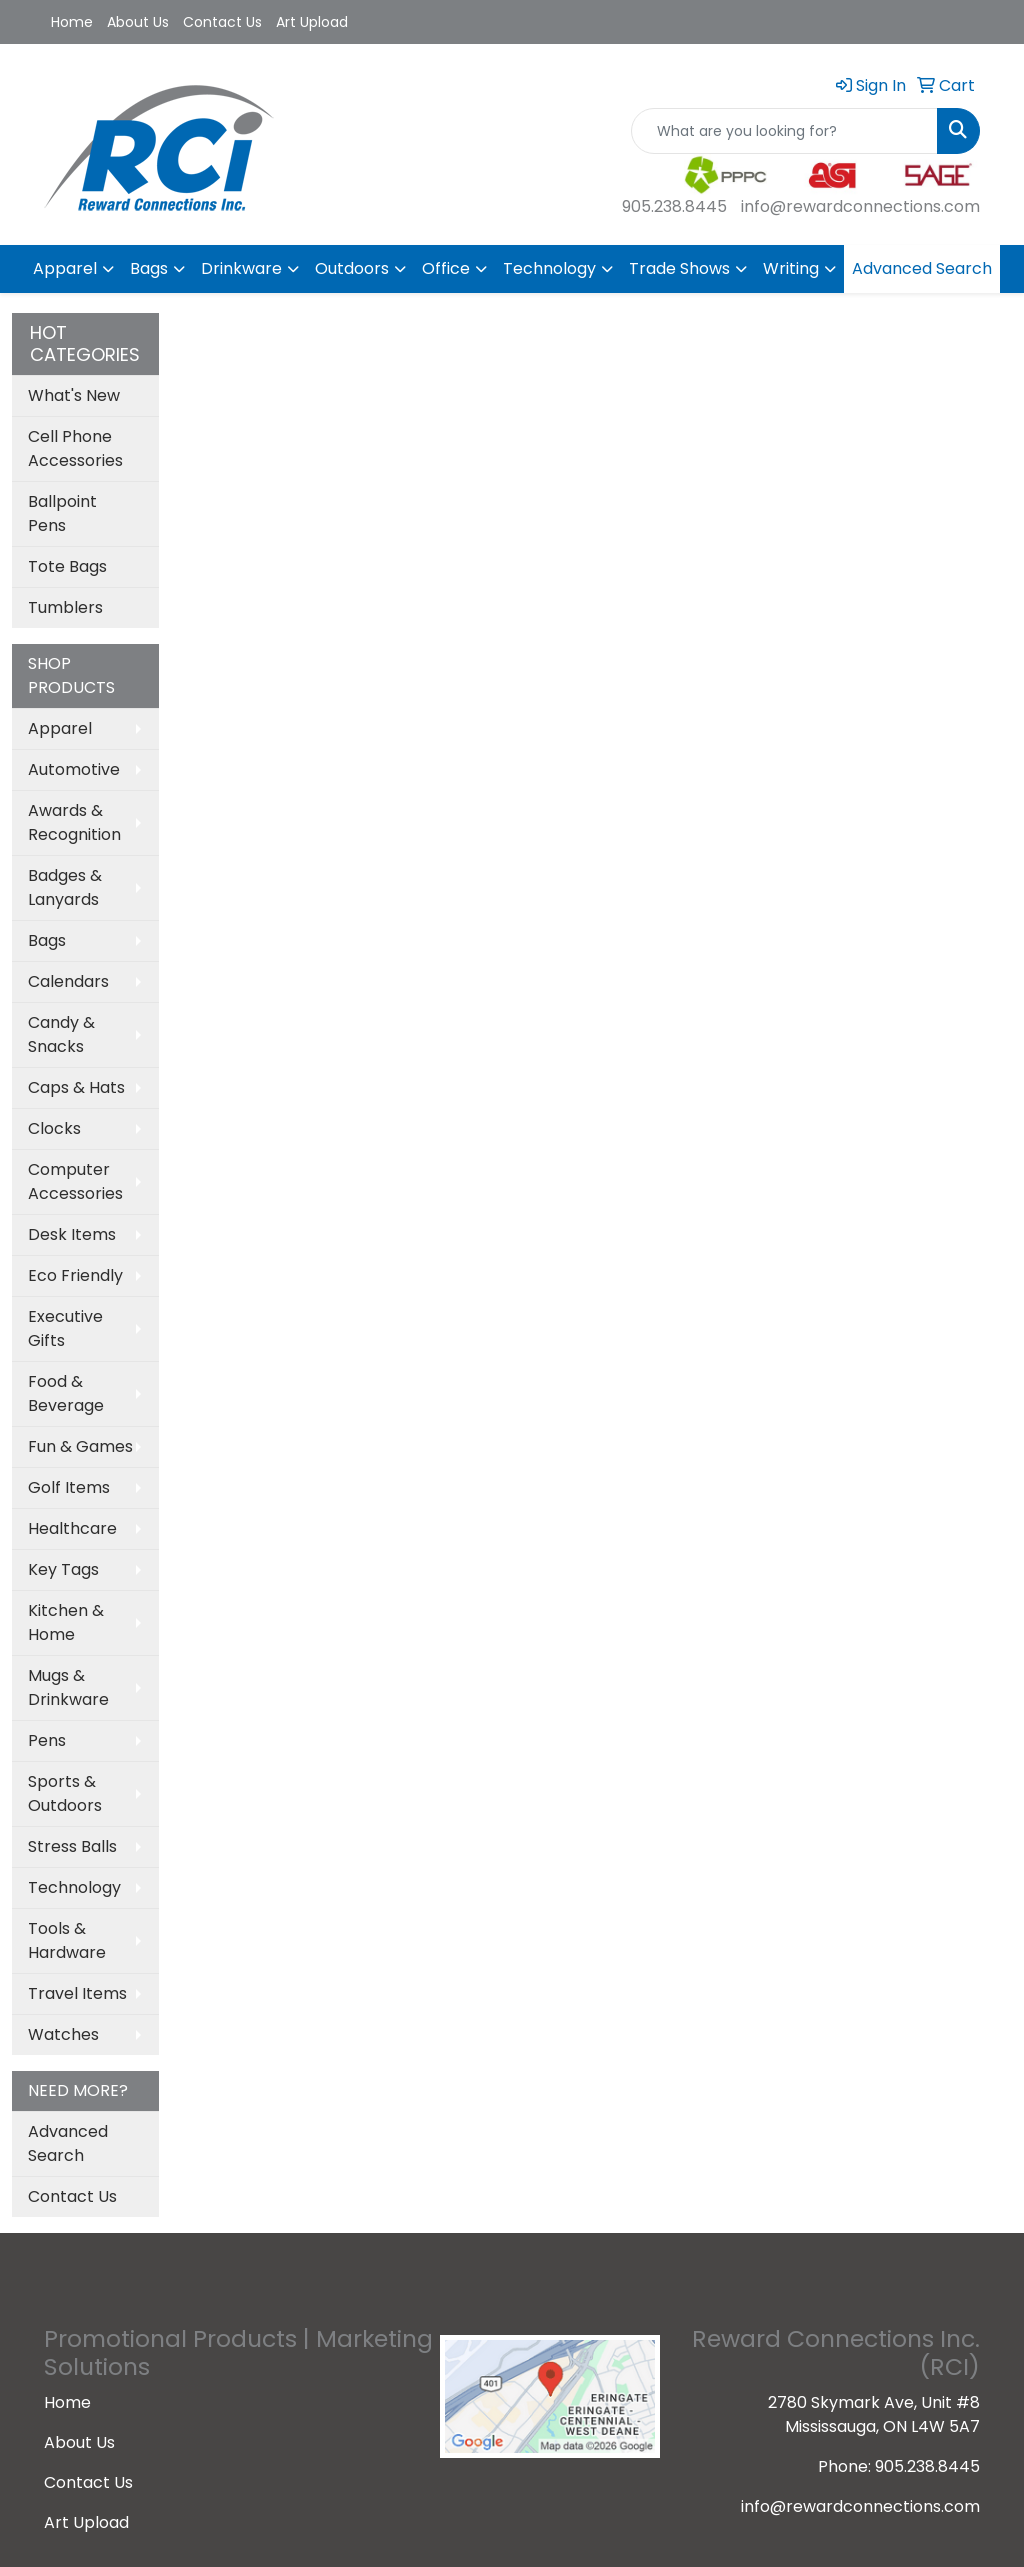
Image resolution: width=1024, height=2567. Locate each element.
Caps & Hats (76, 1087)
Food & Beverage (66, 1393)
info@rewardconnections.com (860, 206)
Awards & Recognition (74, 822)
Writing (791, 268)
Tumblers (65, 607)
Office (446, 268)
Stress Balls (72, 1846)
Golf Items (69, 1487)
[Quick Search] (784, 131)
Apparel (65, 268)
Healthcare (72, 1528)
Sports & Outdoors (65, 1793)
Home (72, 22)
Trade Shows (679, 268)
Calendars (68, 981)
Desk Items (72, 1234)
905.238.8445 (674, 206)
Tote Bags (67, 566)
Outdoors (352, 268)
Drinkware (241, 268)
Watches (63, 2034)
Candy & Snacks (61, 1034)
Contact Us (222, 22)
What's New (74, 395)
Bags (149, 268)
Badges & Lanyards (65, 887)
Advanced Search (922, 268)
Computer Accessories (75, 1181)
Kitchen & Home (66, 1622)
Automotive (74, 769)
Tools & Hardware (67, 1940)
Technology (549, 268)
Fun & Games (80, 1446)
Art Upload (312, 22)
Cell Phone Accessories (75, 448)
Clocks (54, 1128)
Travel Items (77, 1993)
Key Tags (63, 1569)
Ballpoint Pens (62, 513)
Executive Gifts (65, 1328)
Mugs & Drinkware (68, 1687)
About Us (138, 22)
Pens (47, 1740)
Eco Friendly (75, 1275)
